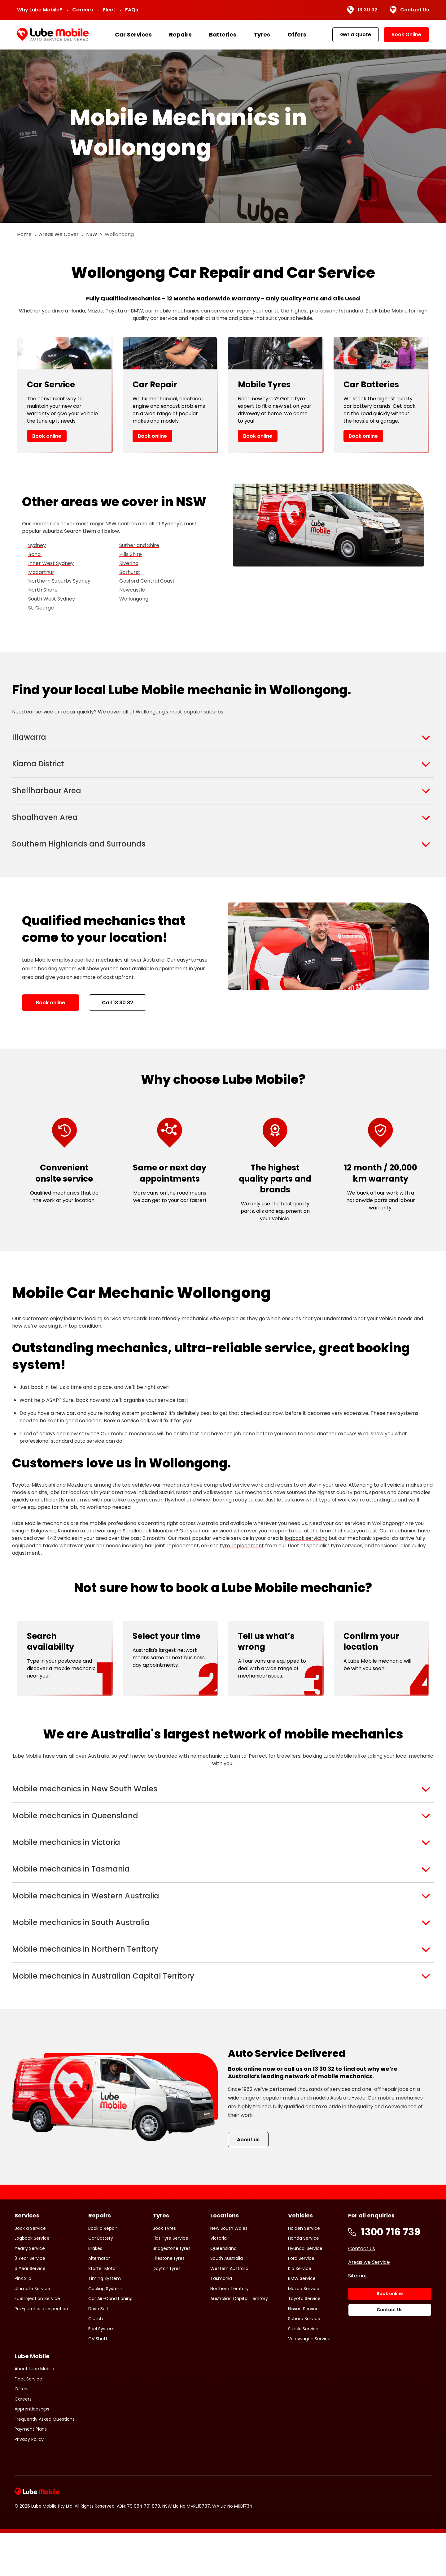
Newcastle (132, 589)
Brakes (95, 2291)
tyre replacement (242, 1562)
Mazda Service (303, 2331)
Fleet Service (28, 2422)
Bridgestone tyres (171, 2291)
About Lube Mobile (34, 2412)
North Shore (43, 589)
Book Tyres (164, 2271)
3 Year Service (30, 2301)
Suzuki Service (303, 2371)
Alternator (99, 2301)
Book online (46, 436)
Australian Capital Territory (239, 2341)
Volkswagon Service (309, 2382)
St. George (41, 607)
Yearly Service (30, 2291)
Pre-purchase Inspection (41, 2351)
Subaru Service (304, 2361)
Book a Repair (102, 2271)
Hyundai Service (305, 2291)
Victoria (218, 2281)
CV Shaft (97, 2382)
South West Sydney (51, 598)
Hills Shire (130, 554)
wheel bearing (214, 1516)
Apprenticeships (32, 2452)
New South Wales (228, 2271)
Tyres (262, 34)
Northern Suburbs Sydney (59, 580)
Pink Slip (23, 2321)
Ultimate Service (32, 2331)
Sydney (37, 545)
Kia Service (299, 2311)
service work (247, 1501)
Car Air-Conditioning (110, 2341)
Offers (296, 34)
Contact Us (409, 10)
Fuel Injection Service (37, 2341)
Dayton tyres (167, 2311)
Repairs (180, 34)
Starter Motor (102, 2311)
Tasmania (221, 2321)
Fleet (109, 9)
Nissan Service (303, 2351)
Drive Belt (98, 2351)
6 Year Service (30, 2311)
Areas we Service (369, 2304)
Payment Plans (31, 2472)
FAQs (131, 9)
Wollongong (133, 598)
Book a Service (30, 2271)
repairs (283, 1501)
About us (248, 2182)
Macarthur (41, 572)
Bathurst (129, 572)
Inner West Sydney (51, 563)
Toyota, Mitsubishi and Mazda (47, 1501)
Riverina (128, 563)
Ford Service (301, 2301)
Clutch (95, 2361)
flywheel (175, 1516)
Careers (82, 9)
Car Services (133, 34)
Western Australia (229, 2311)
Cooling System (105, 2331)
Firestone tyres (169, 2301)
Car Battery (100, 2281)
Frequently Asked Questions (45, 2462)
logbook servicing (306, 1554)
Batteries (222, 34)
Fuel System (101, 2371)
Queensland (223, 2291)
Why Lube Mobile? (39, 9)
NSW (91, 234)
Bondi (35, 554)
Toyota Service (304, 2341)
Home (24, 234)
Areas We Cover (59, 234)
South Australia (226, 2301)
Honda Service (303, 2281)
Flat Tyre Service (170, 2281)
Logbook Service (32, 2281)
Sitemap (358, 2318)
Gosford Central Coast (147, 580)
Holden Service (304, 2271)
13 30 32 (362, 10)
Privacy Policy (29, 2482)
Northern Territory (229, 2331)
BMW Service (302, 2321)
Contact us (361, 2291)
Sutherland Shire (139, 545)
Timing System (104, 2321)
